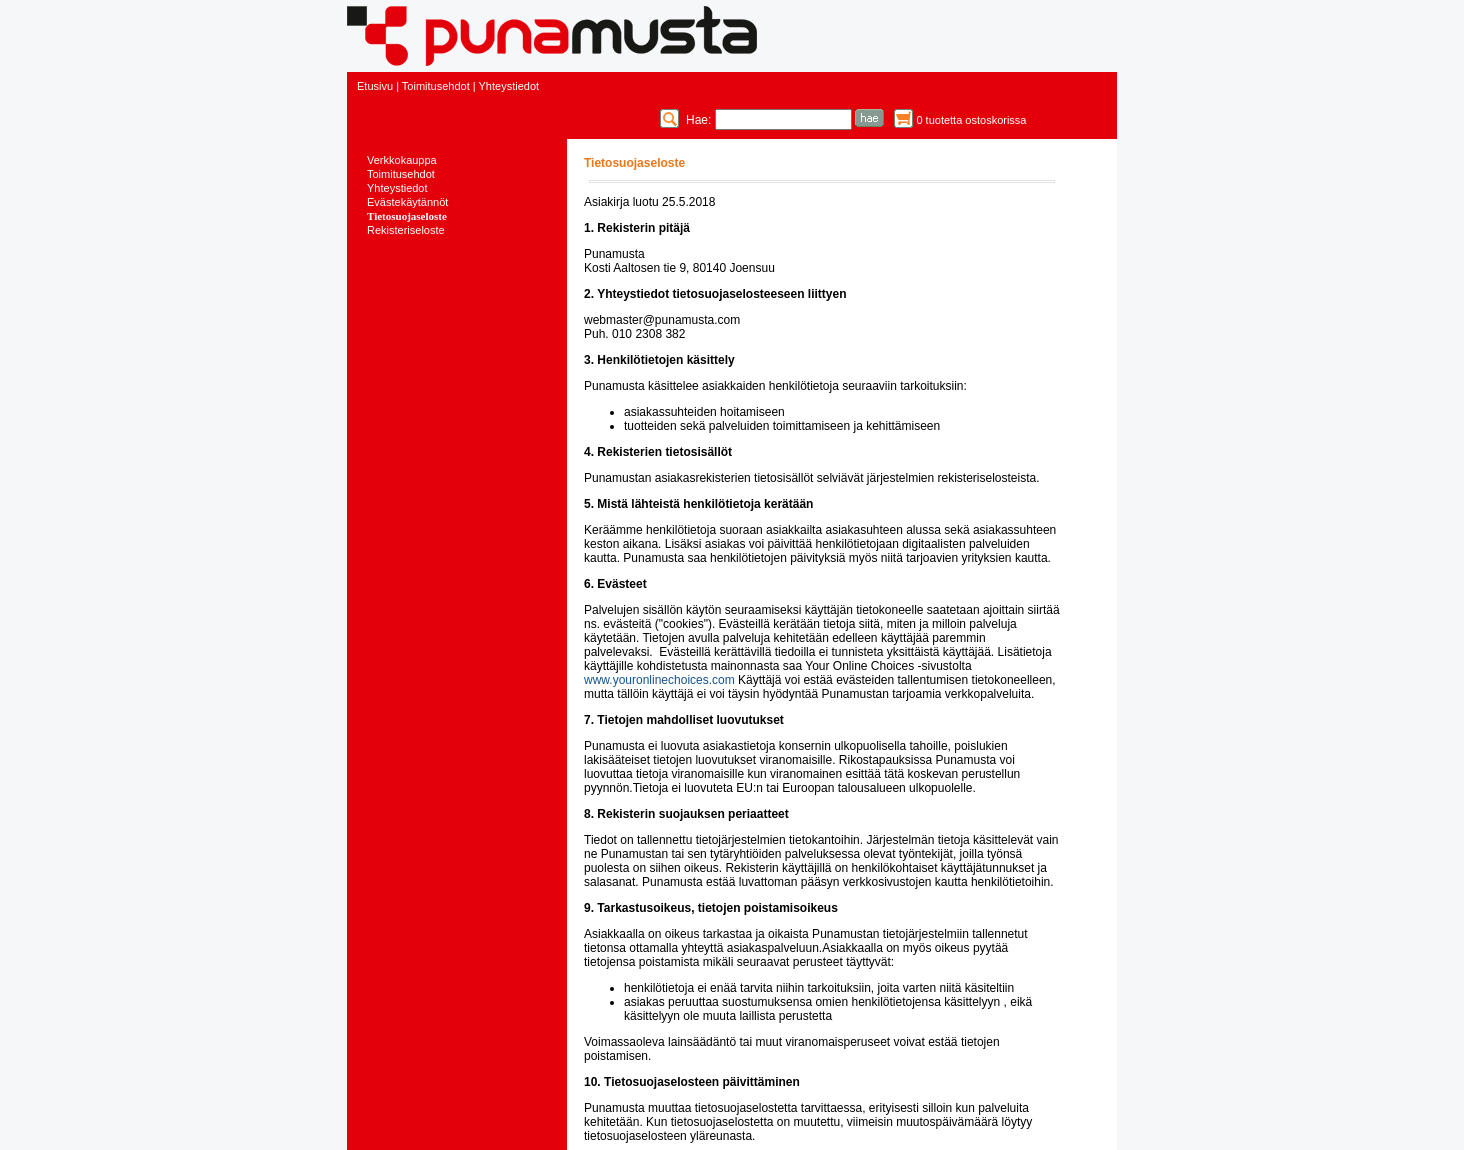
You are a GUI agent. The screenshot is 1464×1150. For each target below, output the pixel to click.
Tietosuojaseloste (407, 216)
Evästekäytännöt (407, 202)
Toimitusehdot (436, 86)
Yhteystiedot (509, 86)
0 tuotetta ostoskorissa (971, 120)
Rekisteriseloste (406, 230)
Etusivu (375, 86)
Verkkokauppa (402, 160)
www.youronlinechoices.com (659, 680)
